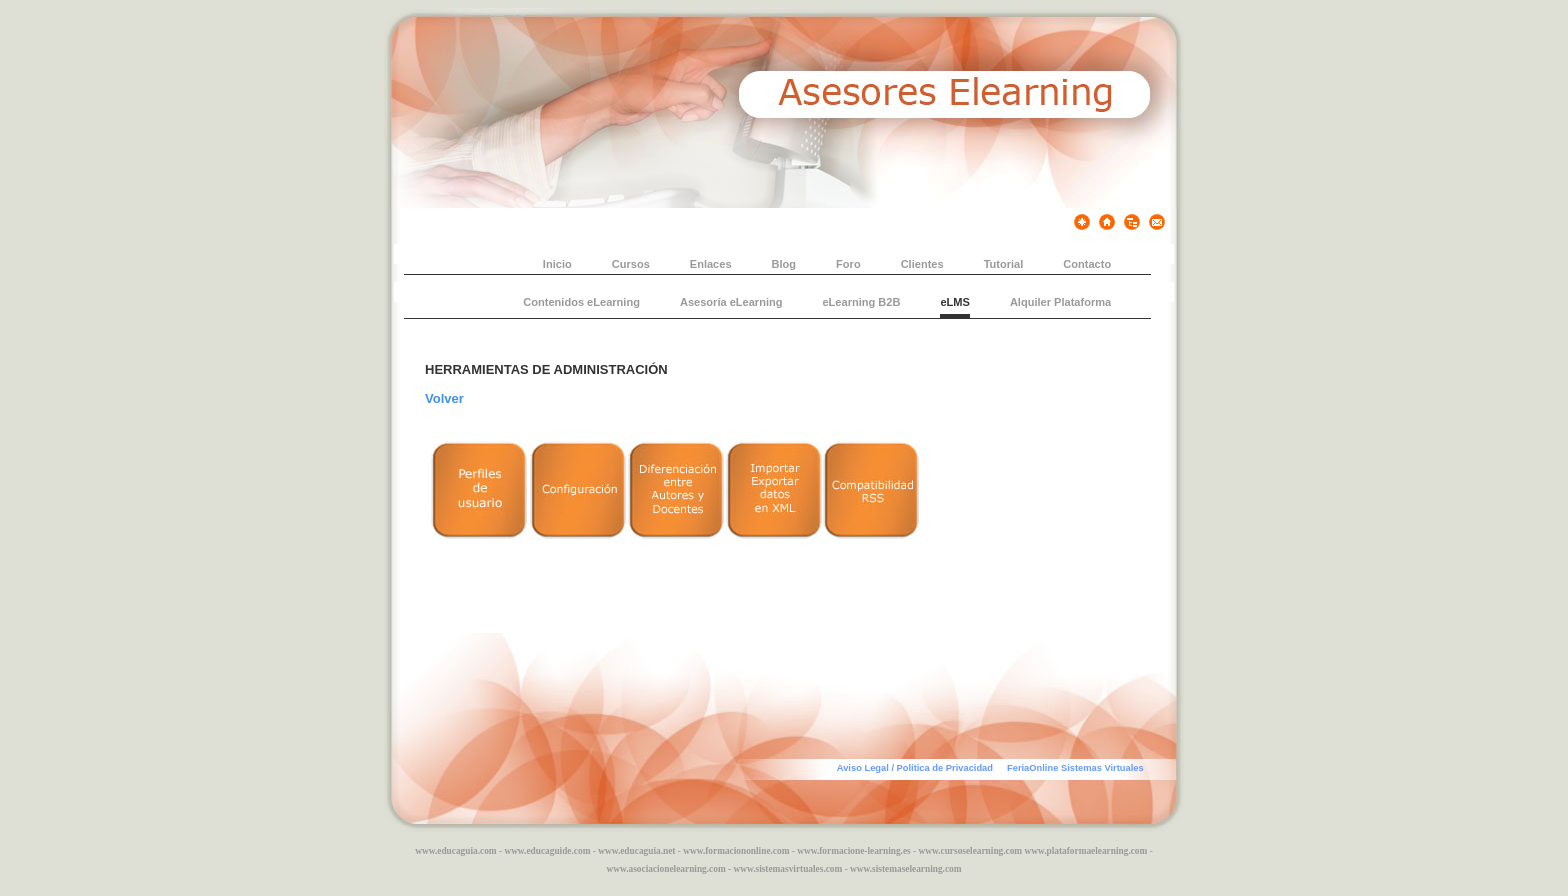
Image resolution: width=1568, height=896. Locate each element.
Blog (784, 264)
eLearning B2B (861, 302)
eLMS (954, 302)
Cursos (631, 264)
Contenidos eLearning (581, 302)
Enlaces (711, 264)
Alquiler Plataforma (1060, 302)
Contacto (1087, 264)
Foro (848, 264)
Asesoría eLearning (731, 302)
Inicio (557, 264)
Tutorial (1004, 264)
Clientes (922, 264)
